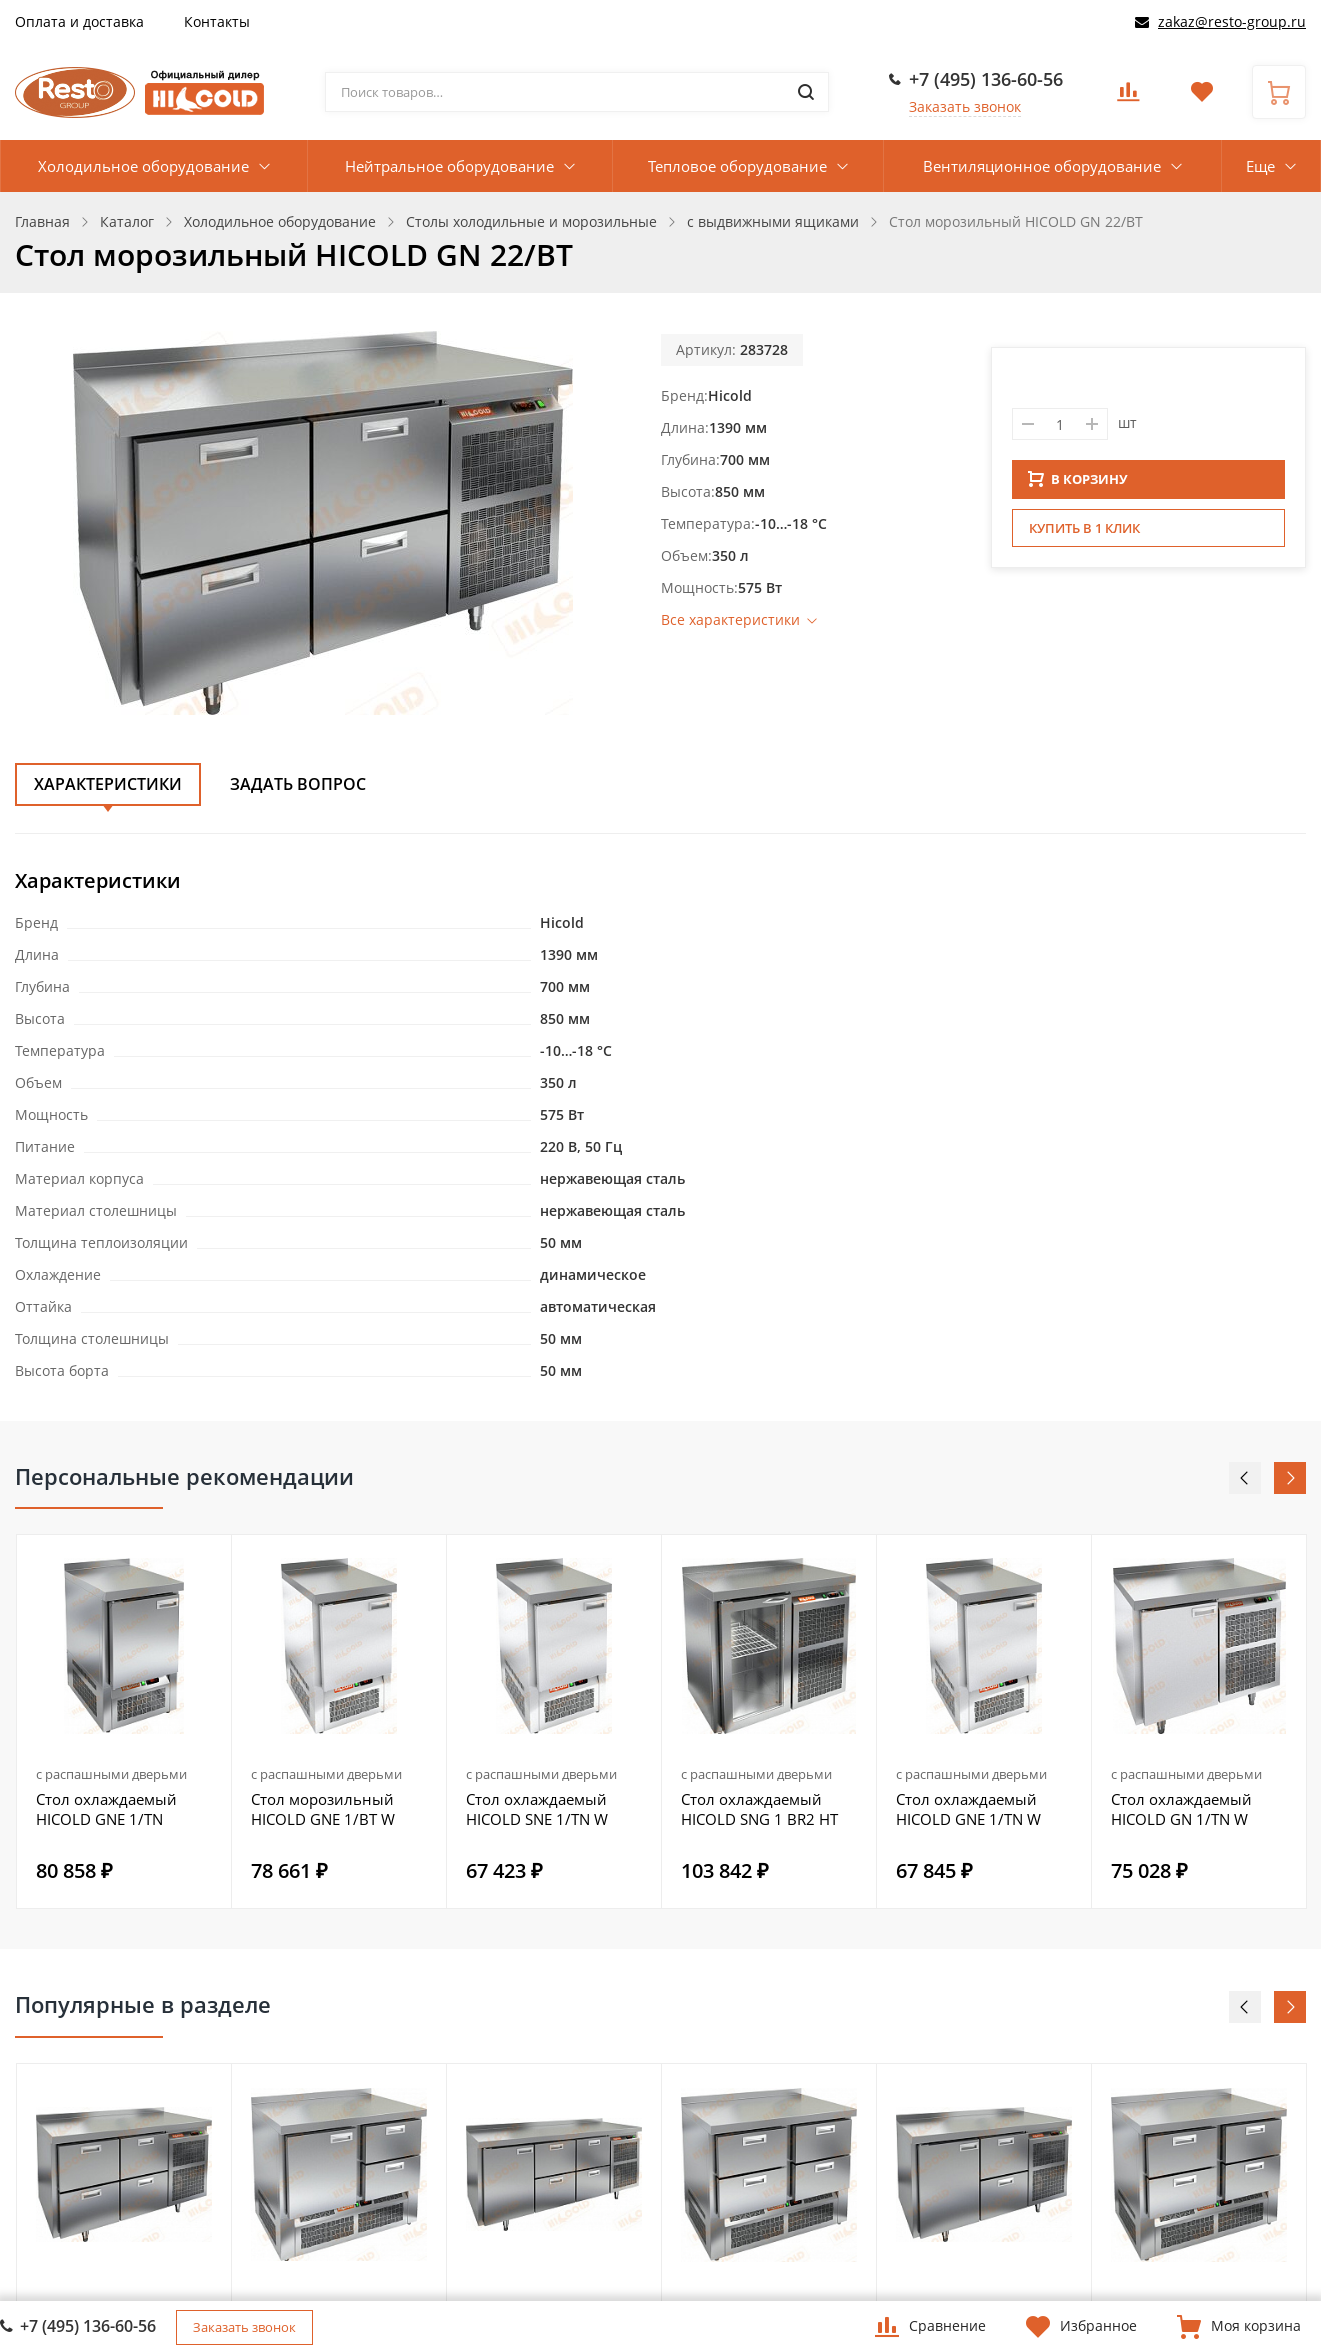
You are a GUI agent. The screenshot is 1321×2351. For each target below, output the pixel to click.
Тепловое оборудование (737, 166)
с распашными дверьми (111, 1774)
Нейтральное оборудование (449, 166)
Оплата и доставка (79, 21)
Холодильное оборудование (143, 166)
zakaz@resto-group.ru (1232, 21)
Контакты (217, 21)
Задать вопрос (298, 784)
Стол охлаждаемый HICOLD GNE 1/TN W (968, 1809)
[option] (124, 1721)
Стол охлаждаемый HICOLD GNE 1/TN (106, 1809)
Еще (1260, 166)
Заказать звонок (965, 106)
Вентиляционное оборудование (1042, 166)
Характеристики (108, 784)
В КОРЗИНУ (1078, 485)
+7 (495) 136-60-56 (986, 79)
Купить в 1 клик (1084, 534)
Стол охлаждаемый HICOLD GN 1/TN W (1181, 1809)
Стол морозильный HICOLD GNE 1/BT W (323, 1809)
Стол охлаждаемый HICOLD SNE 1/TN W (537, 1809)
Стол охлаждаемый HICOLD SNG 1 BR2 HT (759, 1809)
